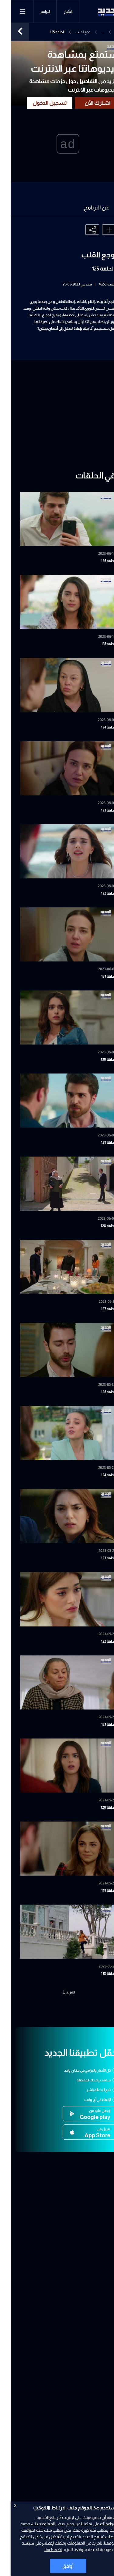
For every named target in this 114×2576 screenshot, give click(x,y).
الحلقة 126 (97, 1392)
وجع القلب (72, 32)
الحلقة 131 (97, 976)
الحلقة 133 (97, 810)
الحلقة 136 (97, 561)
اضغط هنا (42, 2549)
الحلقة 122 (97, 1641)
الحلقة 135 (97, 644)
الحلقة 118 (97, 1973)
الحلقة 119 (97, 1890)
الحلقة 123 (97, 1558)
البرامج (34, 11)
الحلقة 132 (97, 893)
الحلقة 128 (97, 1226)
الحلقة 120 (97, 1807)
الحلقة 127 (97, 1309)
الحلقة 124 (97, 1475)
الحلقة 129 (97, 1142)
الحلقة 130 (97, 1059)
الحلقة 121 (97, 1724)
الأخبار (57, 11)
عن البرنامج (85, 208)
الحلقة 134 (97, 727)
